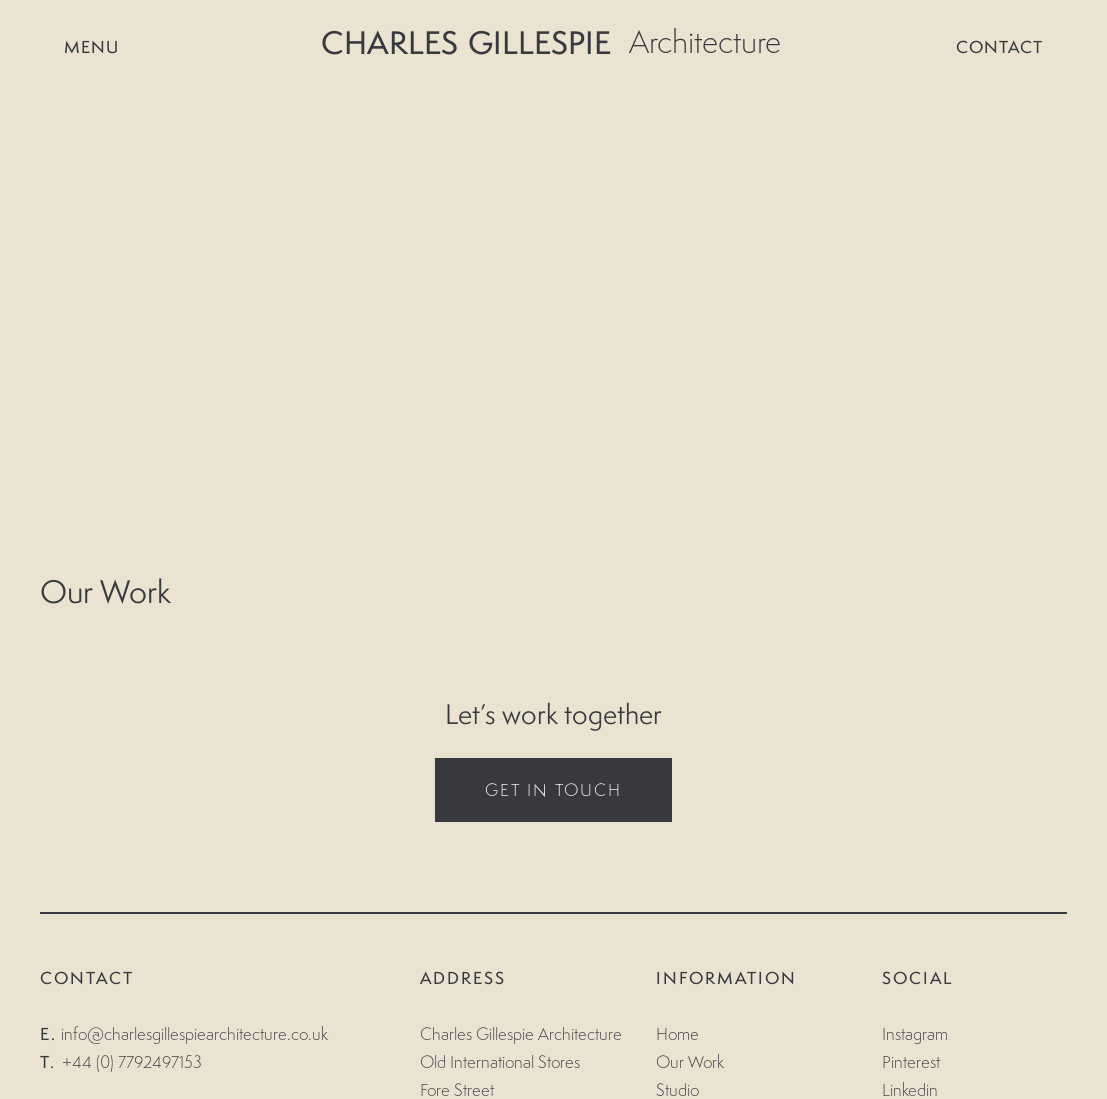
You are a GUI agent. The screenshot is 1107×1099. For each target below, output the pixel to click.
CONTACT (1011, 47)
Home (677, 1034)
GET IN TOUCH (553, 790)
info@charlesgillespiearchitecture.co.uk (194, 1034)
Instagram (915, 1034)
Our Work (690, 1062)
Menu (79, 47)
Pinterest (911, 1062)
